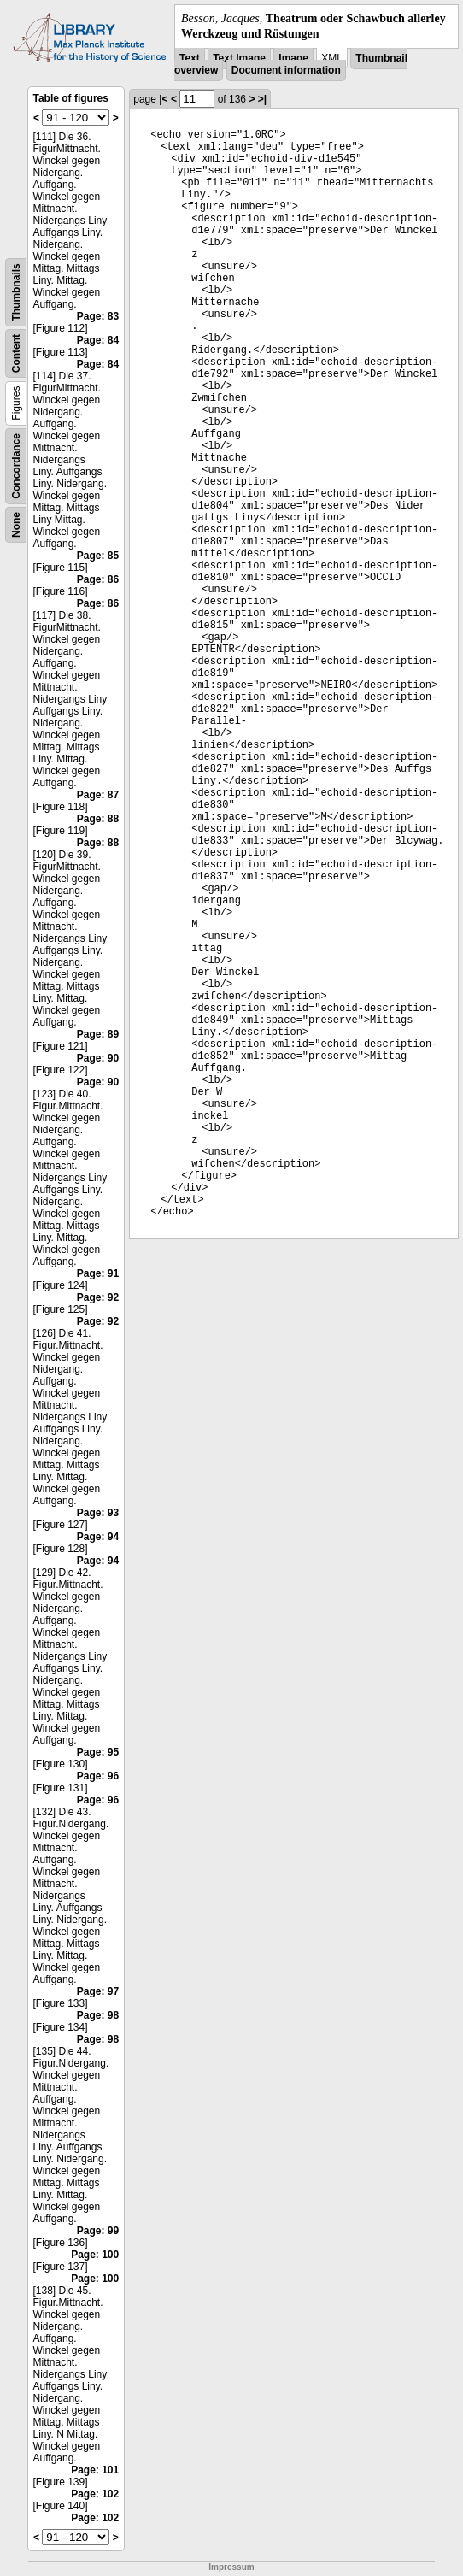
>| (262, 99)
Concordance (16, 466)
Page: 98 (98, 2015)
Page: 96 (98, 1776)
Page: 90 (98, 1058)
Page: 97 (98, 1991)
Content (16, 353)
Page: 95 (98, 1752)
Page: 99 (98, 2231)
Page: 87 (98, 795)
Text (189, 58)
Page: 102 (95, 2494)
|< (163, 99)
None (16, 525)
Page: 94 (98, 1537)
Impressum (231, 2567)
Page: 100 (95, 2255)
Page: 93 (98, 1513)
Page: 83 (98, 316)
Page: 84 (98, 340)
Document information (286, 70)
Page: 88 (98, 819)
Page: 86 (98, 579)
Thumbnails (16, 292)
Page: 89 (98, 1034)
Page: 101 (95, 2470)
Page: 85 (98, 556)
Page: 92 (98, 1297)
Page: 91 (98, 1273)
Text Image (239, 58)
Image (293, 58)
